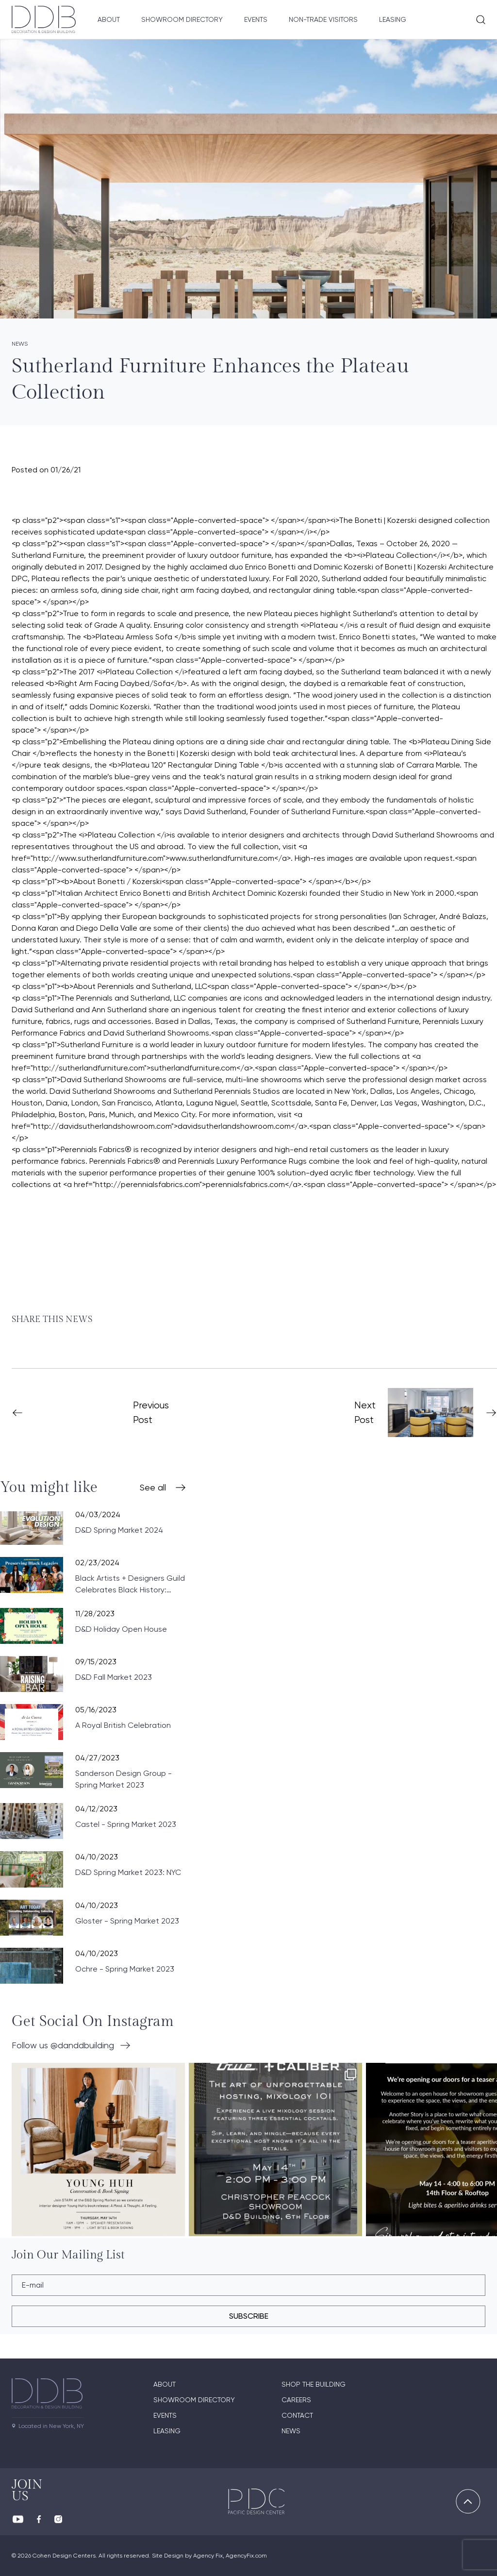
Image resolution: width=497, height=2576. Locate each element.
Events (255, 19)
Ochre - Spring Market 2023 (124, 1969)
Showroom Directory (182, 19)
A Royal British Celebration (123, 1725)
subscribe (248, 2316)
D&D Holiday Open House (121, 1629)
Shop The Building (314, 2384)
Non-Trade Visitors (323, 19)
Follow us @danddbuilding (63, 2045)
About (109, 19)
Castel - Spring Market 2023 (125, 1824)
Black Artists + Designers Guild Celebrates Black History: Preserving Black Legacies (130, 1584)
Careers (296, 2400)
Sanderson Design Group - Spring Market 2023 (123, 1779)
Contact (297, 2415)
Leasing (392, 19)
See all (153, 1487)
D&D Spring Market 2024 (119, 1530)
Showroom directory (194, 2400)
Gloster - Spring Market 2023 (127, 1920)
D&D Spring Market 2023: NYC (128, 1872)
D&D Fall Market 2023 (113, 1677)
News (291, 2431)
